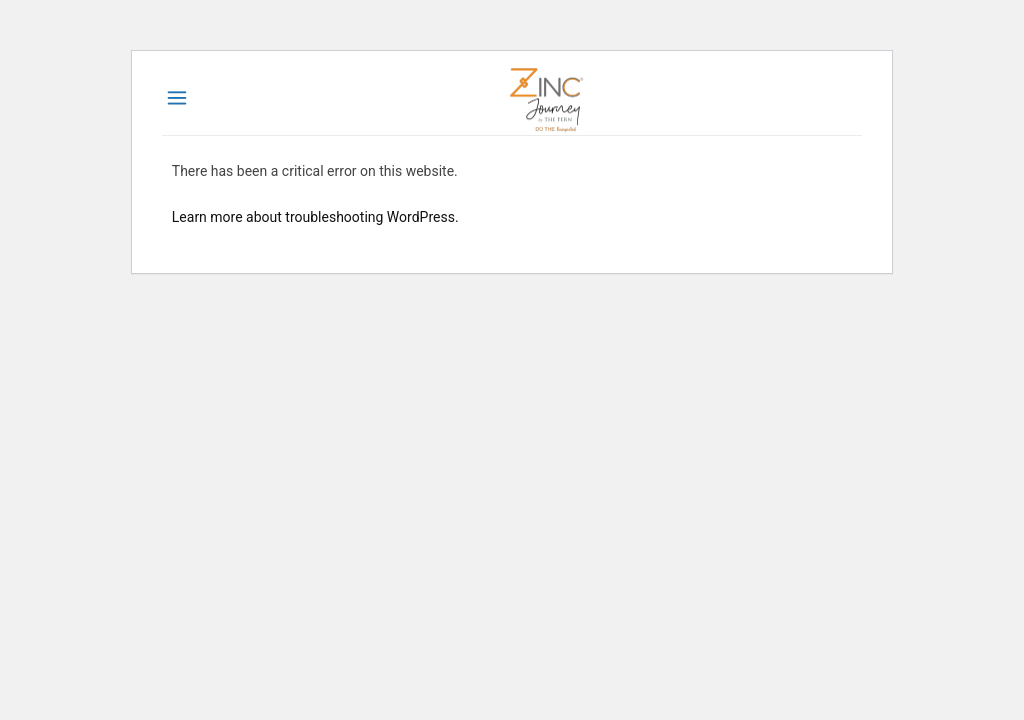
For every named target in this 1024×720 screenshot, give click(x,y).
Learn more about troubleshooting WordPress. (315, 217)
